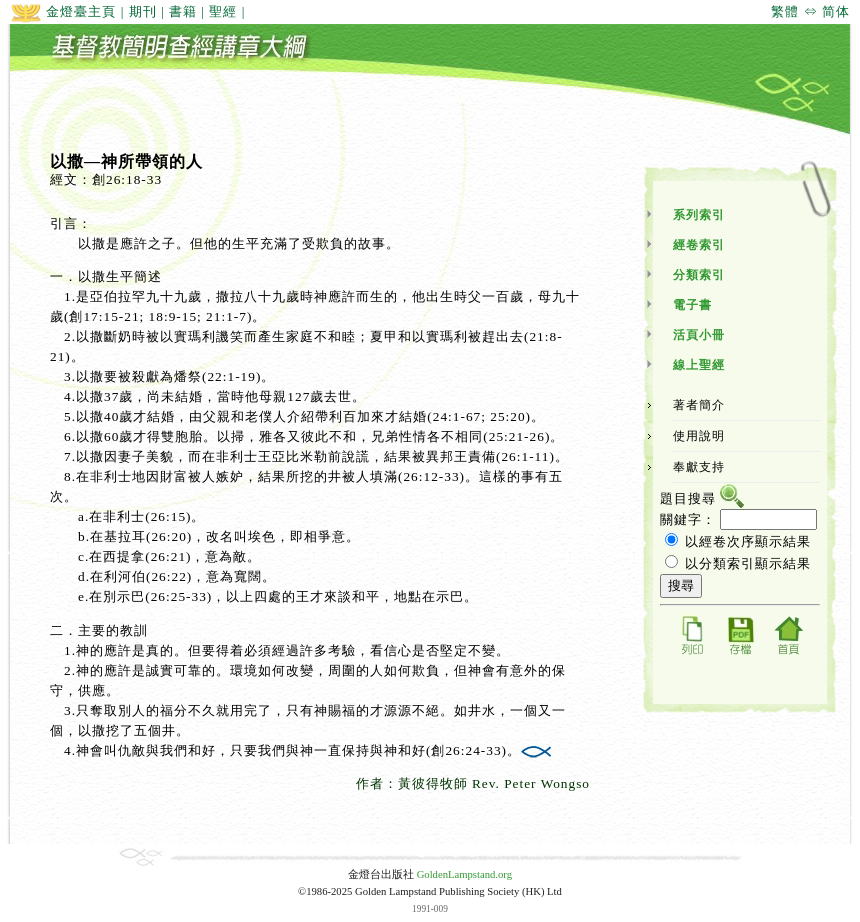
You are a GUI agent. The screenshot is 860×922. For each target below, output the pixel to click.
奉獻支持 (699, 467)
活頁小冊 (699, 335)
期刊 (143, 11)
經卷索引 (699, 245)
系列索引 (699, 215)
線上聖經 (699, 365)
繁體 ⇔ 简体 (810, 11)
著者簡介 (699, 405)
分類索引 (699, 275)
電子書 (692, 305)
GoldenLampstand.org (464, 874)
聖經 (223, 11)
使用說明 (699, 436)
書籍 (183, 11)
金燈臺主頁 (63, 11)
